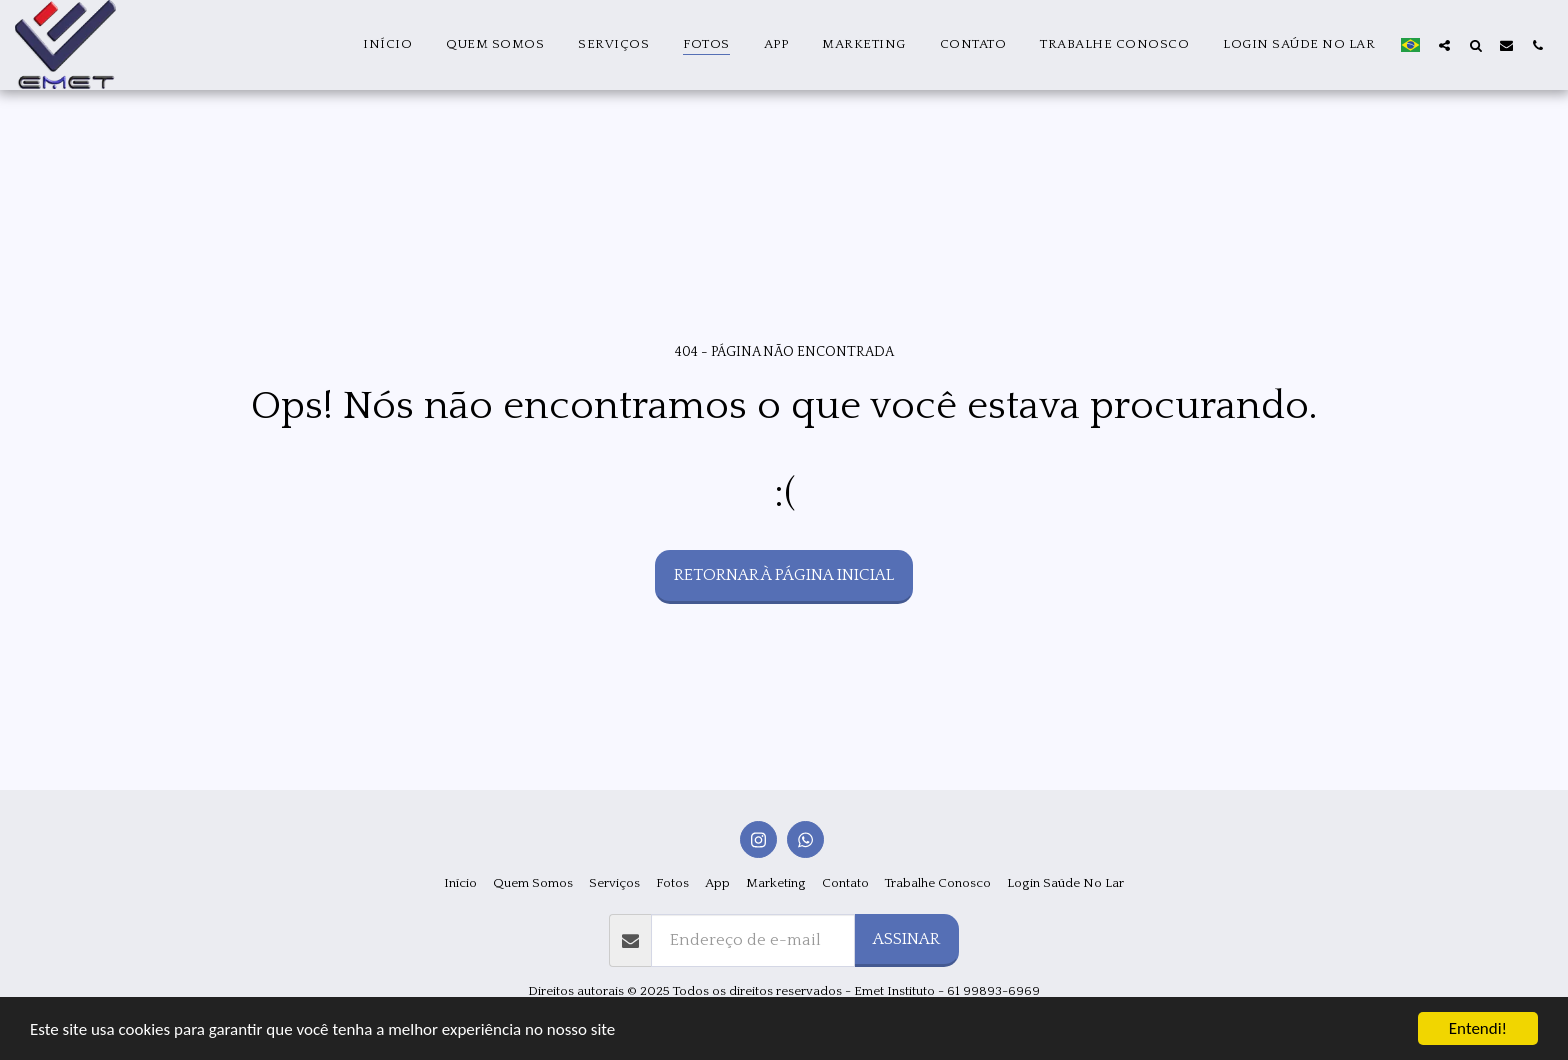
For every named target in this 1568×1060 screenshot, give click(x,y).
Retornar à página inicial (784, 575)
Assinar (906, 939)
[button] (1444, 45)
